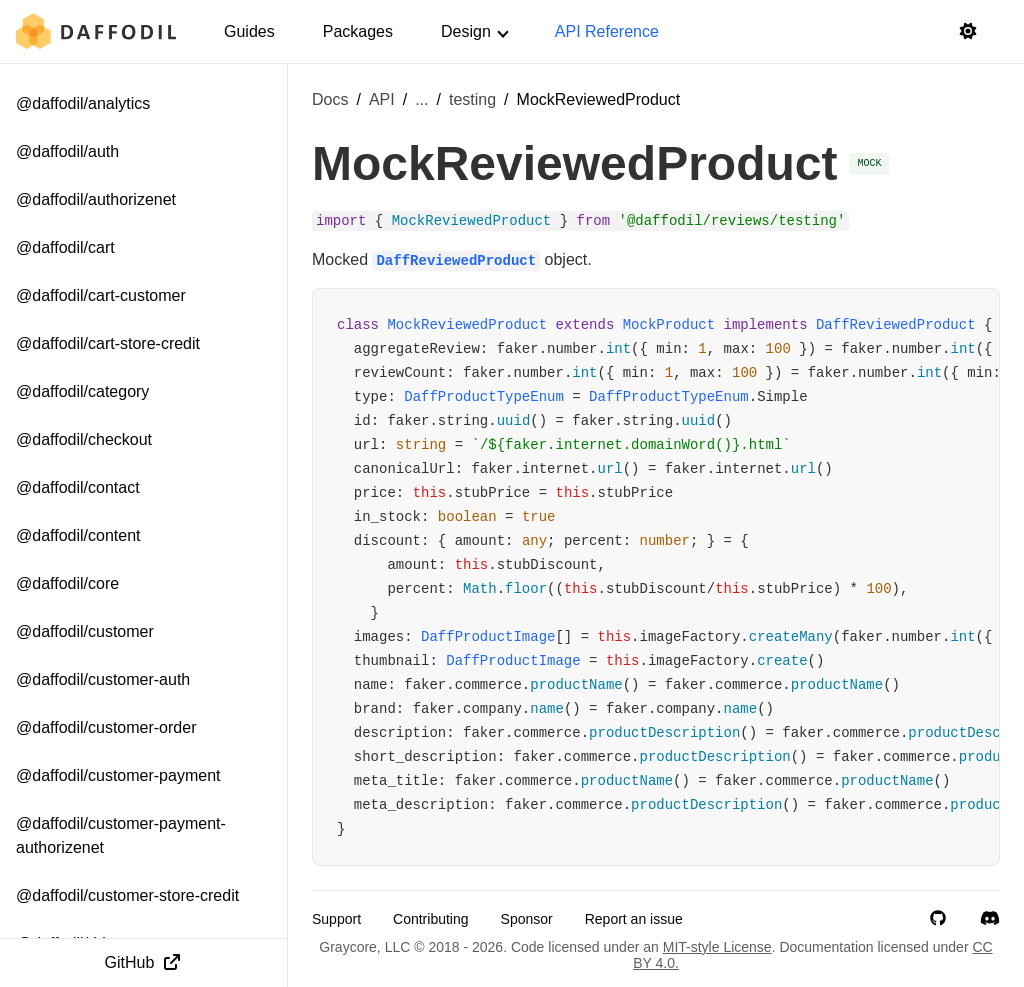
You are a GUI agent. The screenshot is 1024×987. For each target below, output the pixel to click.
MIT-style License (717, 947)
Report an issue (634, 919)
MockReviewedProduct (467, 325)
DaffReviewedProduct (896, 325)
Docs (330, 99)
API (382, 99)
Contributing (431, 919)
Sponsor (527, 919)
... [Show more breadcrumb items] (421, 99)
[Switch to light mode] (968, 32)
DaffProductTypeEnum (484, 397)
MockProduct (669, 325)
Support (336, 919)
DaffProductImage (488, 637)
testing (472, 99)
